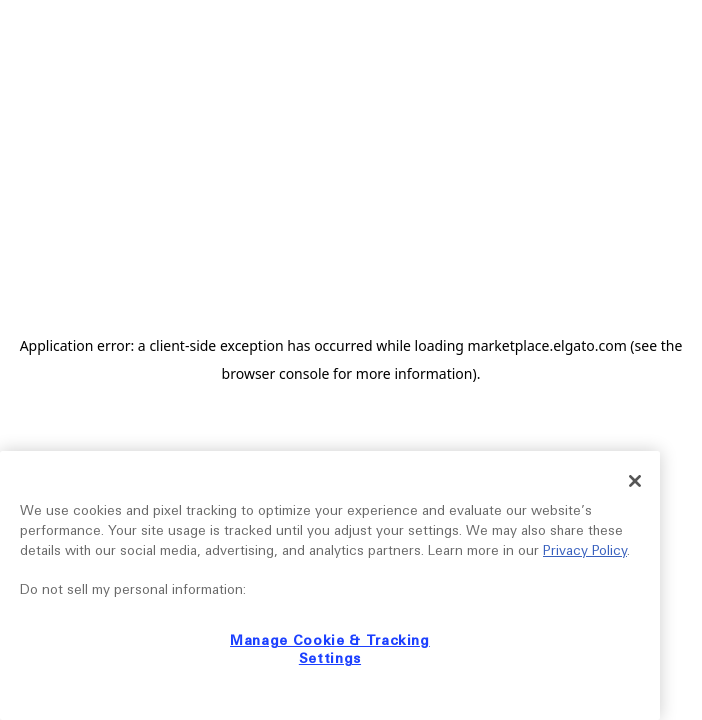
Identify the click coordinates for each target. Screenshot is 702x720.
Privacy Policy (585, 550)
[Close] (635, 481)
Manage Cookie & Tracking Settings (330, 649)
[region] (330, 585)
